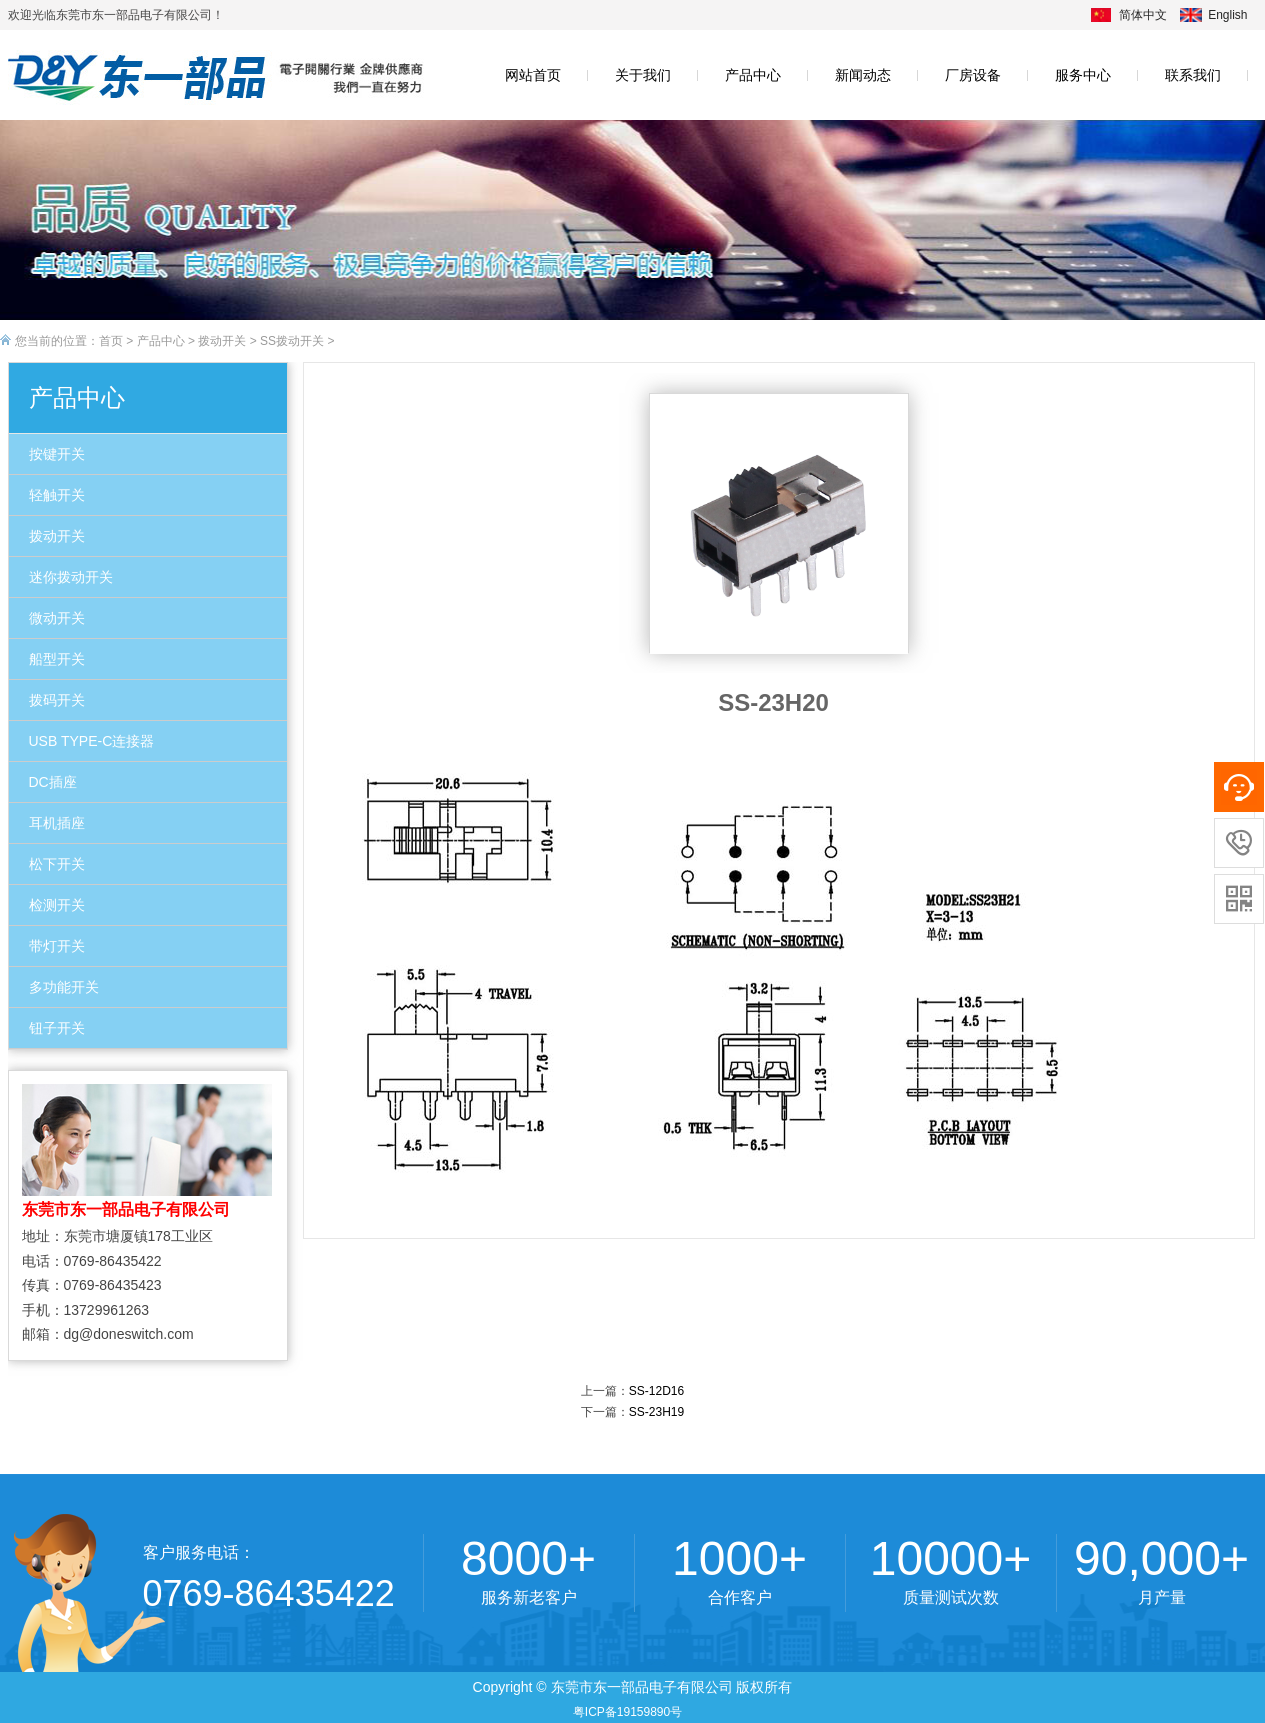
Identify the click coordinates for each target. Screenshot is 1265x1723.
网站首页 (533, 75)
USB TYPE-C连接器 (92, 741)
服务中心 (1083, 75)
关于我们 (643, 75)
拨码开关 (57, 700)
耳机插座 (57, 823)
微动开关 (57, 618)
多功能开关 (64, 987)
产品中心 (753, 75)
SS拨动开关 (292, 341)
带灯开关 (57, 946)
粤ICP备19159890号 (627, 1712)
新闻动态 (863, 75)
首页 (111, 341)
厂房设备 (973, 75)
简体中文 (1143, 15)
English (1227, 15)
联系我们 (1193, 75)
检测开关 (57, 905)
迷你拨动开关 (71, 577)
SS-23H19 (656, 1412)
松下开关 (57, 864)
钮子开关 (57, 1028)
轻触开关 (57, 495)
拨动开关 (222, 341)
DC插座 (53, 782)
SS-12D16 (656, 1391)
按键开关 (57, 454)
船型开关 (57, 659)
